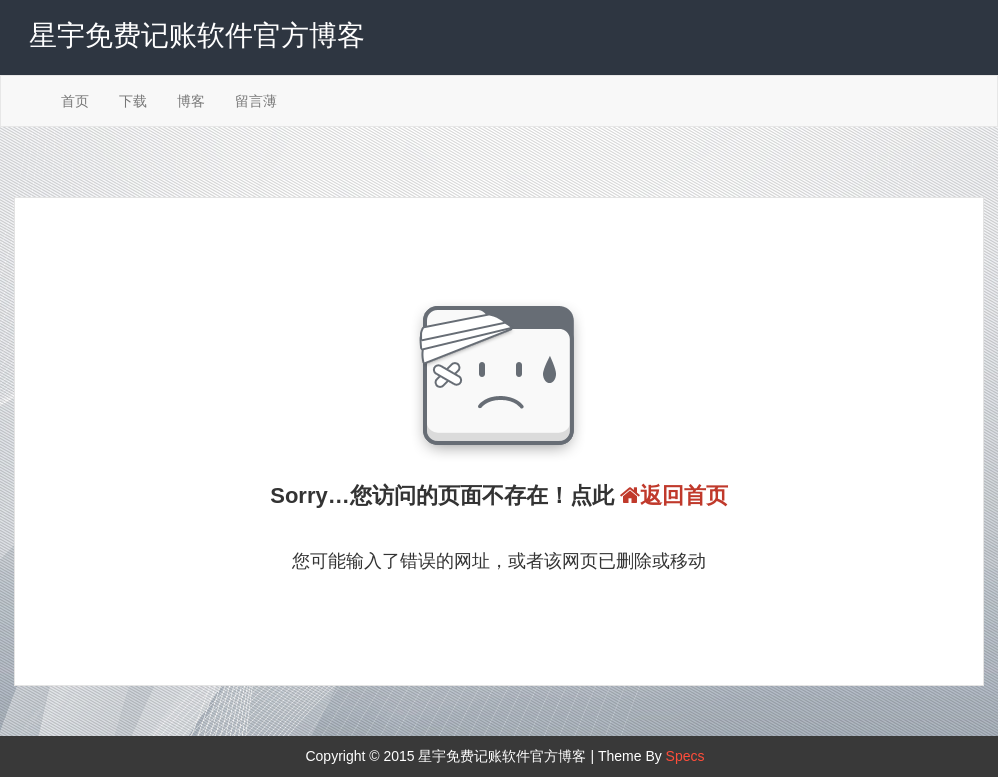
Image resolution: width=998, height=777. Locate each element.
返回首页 (674, 495)
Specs (685, 756)
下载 (133, 101)
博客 (191, 101)
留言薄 (256, 101)
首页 (75, 101)
